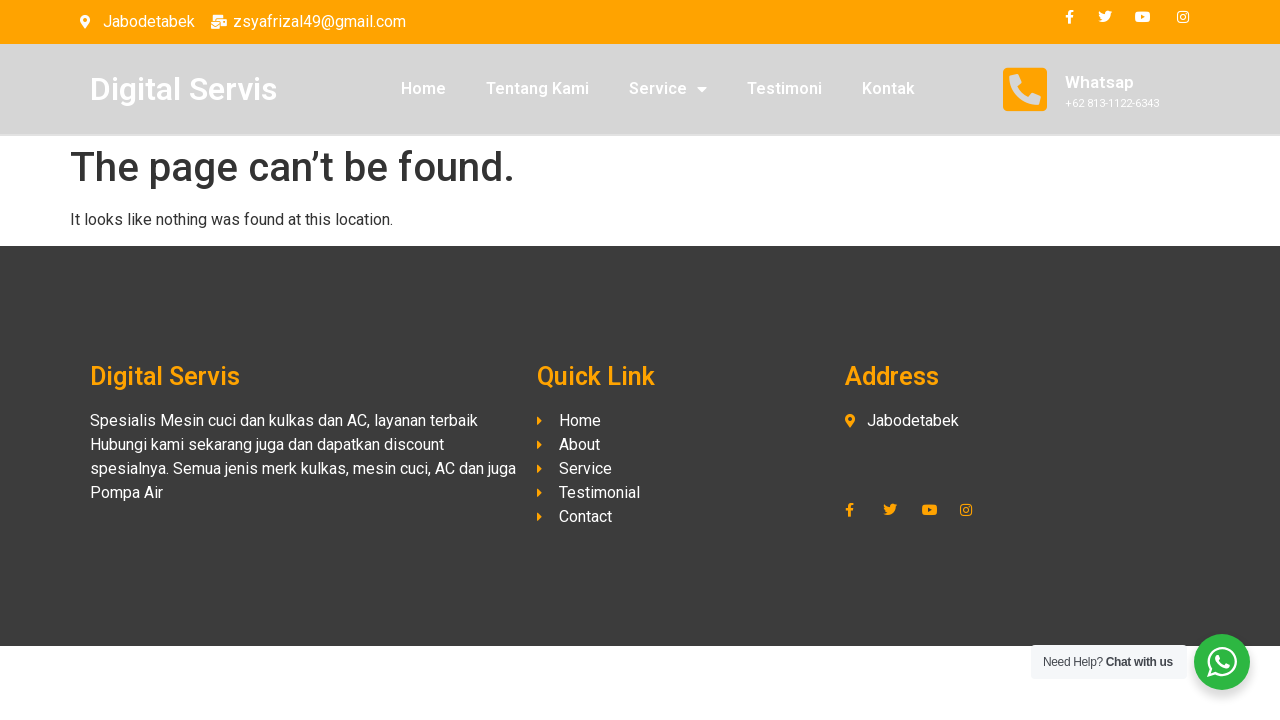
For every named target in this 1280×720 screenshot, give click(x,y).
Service (668, 89)
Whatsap (1099, 82)
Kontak (888, 88)
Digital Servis (183, 89)
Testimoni (784, 88)
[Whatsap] (1025, 89)
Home (423, 88)
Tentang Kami (537, 88)
